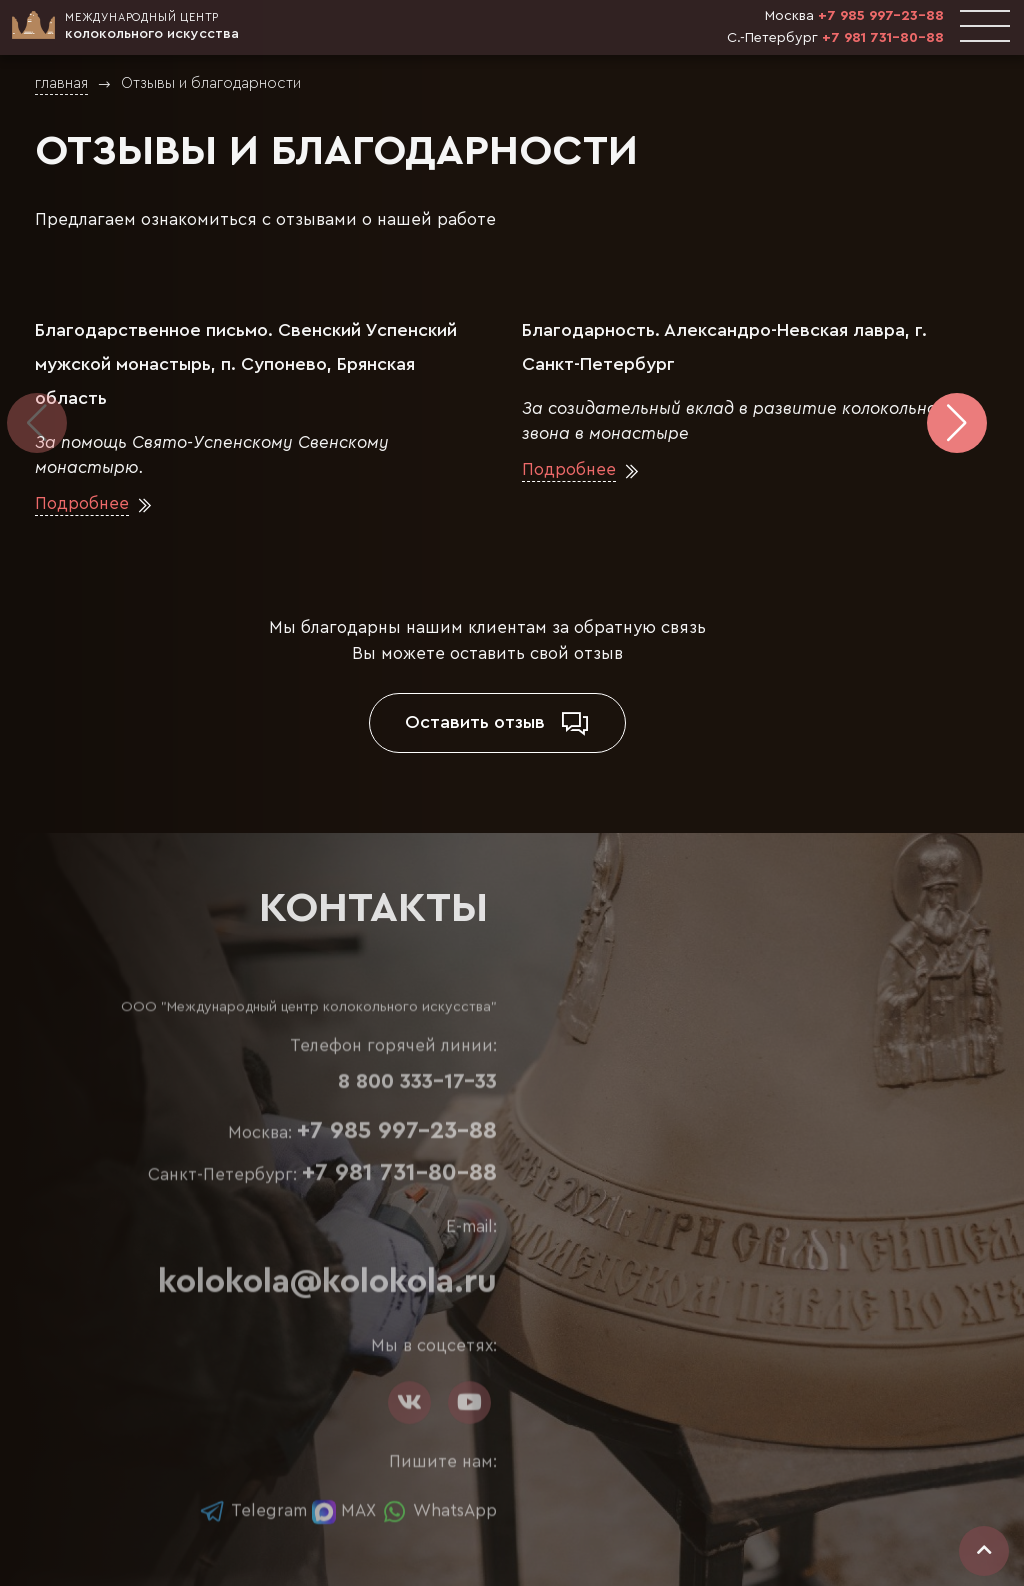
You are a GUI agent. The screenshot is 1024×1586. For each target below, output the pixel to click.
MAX (344, 1510)
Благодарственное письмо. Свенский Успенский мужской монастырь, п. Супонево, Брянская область (246, 364)
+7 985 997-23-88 (881, 16)
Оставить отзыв (497, 723)
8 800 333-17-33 (417, 1081)
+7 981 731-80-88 (883, 38)
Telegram (253, 1510)
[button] (957, 423)
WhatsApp (439, 1510)
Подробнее (82, 505)
